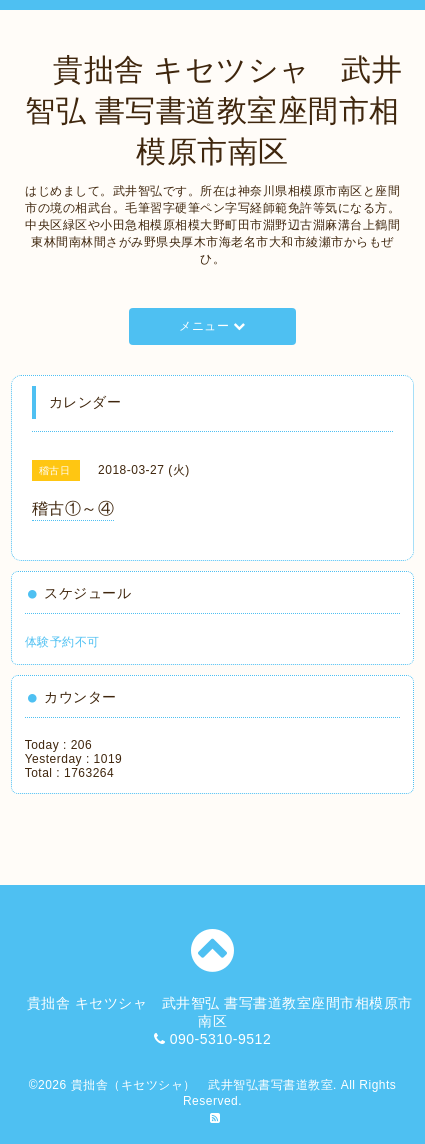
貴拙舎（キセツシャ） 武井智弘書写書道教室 (202, 1085)
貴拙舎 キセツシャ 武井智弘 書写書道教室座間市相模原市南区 (213, 110)
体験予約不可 (62, 642)
